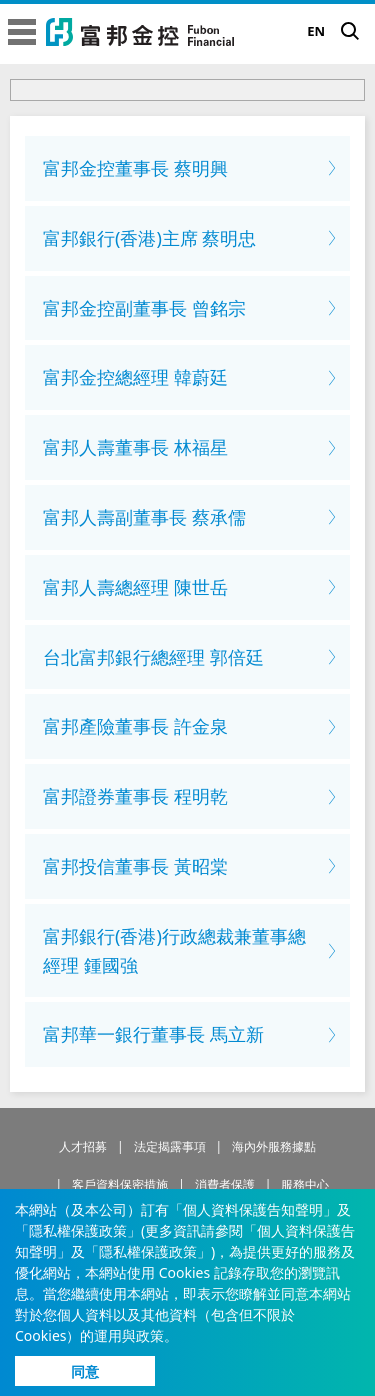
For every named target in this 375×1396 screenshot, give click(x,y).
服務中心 (305, 1184)
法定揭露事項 (170, 1146)
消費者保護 (225, 1184)
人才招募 (83, 1146)
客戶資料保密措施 (120, 1184)
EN (316, 31)
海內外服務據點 (274, 1146)
